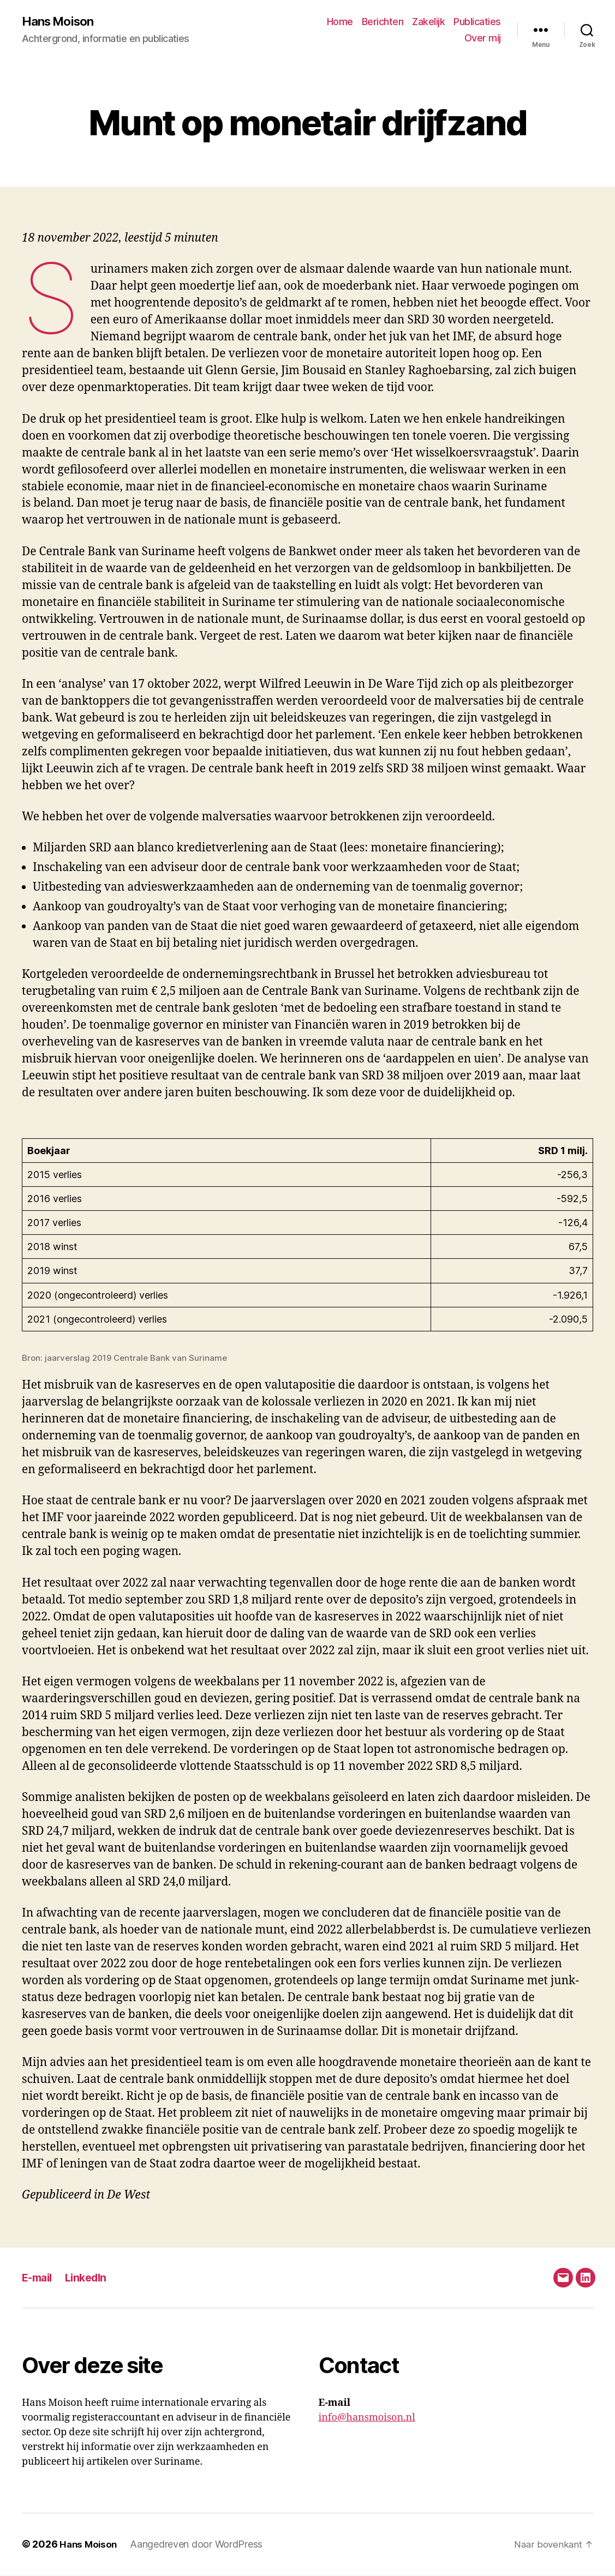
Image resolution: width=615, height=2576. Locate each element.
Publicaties (477, 22)
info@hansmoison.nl (367, 2418)
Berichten (383, 22)
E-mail (39, 2278)
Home (340, 22)
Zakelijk (428, 22)
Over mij (482, 38)
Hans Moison (61, 21)
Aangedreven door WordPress (199, 2545)
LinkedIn (91, 2278)
